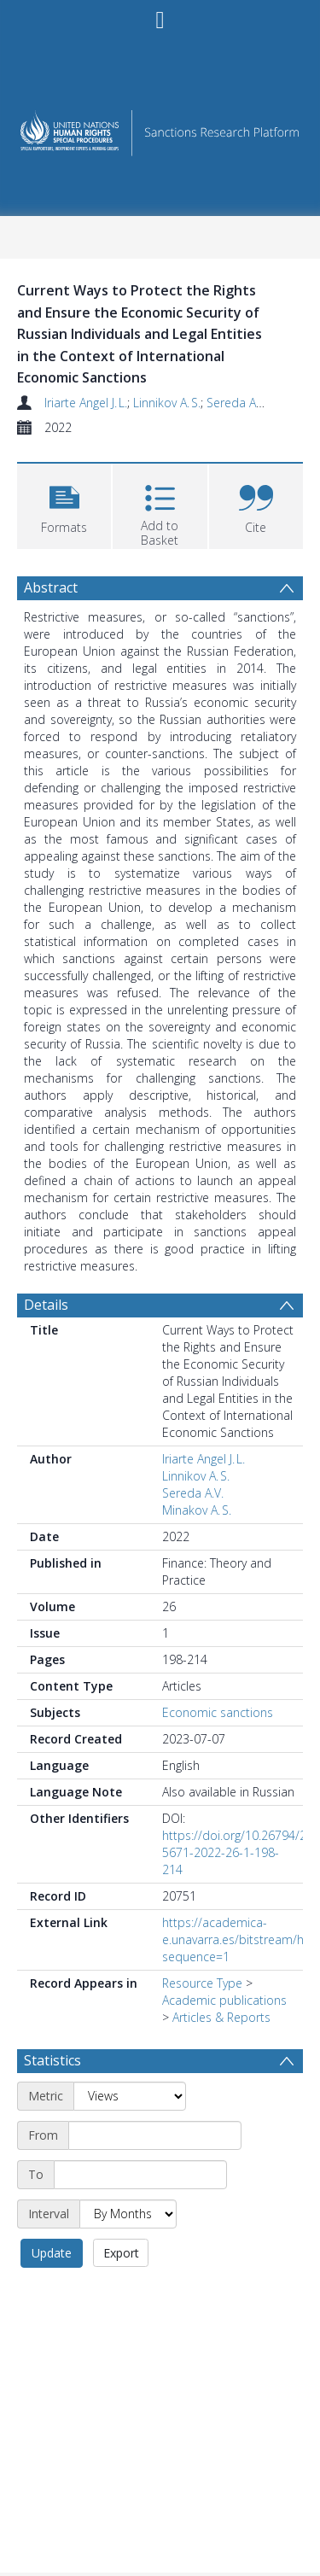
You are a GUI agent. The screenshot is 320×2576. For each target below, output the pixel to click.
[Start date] (154, 2135)
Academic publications (224, 2000)
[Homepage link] (160, 128)
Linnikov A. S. (167, 402)
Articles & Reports (221, 2017)
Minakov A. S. (196, 1510)
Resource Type (202, 1983)
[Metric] (129, 2096)
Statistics (52, 2060)
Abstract (51, 587)
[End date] (140, 2174)
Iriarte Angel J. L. (85, 402)
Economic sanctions (217, 1712)
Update (52, 2253)
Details (46, 1304)
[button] (64, 504)
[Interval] (128, 2213)
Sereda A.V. (237, 402)
